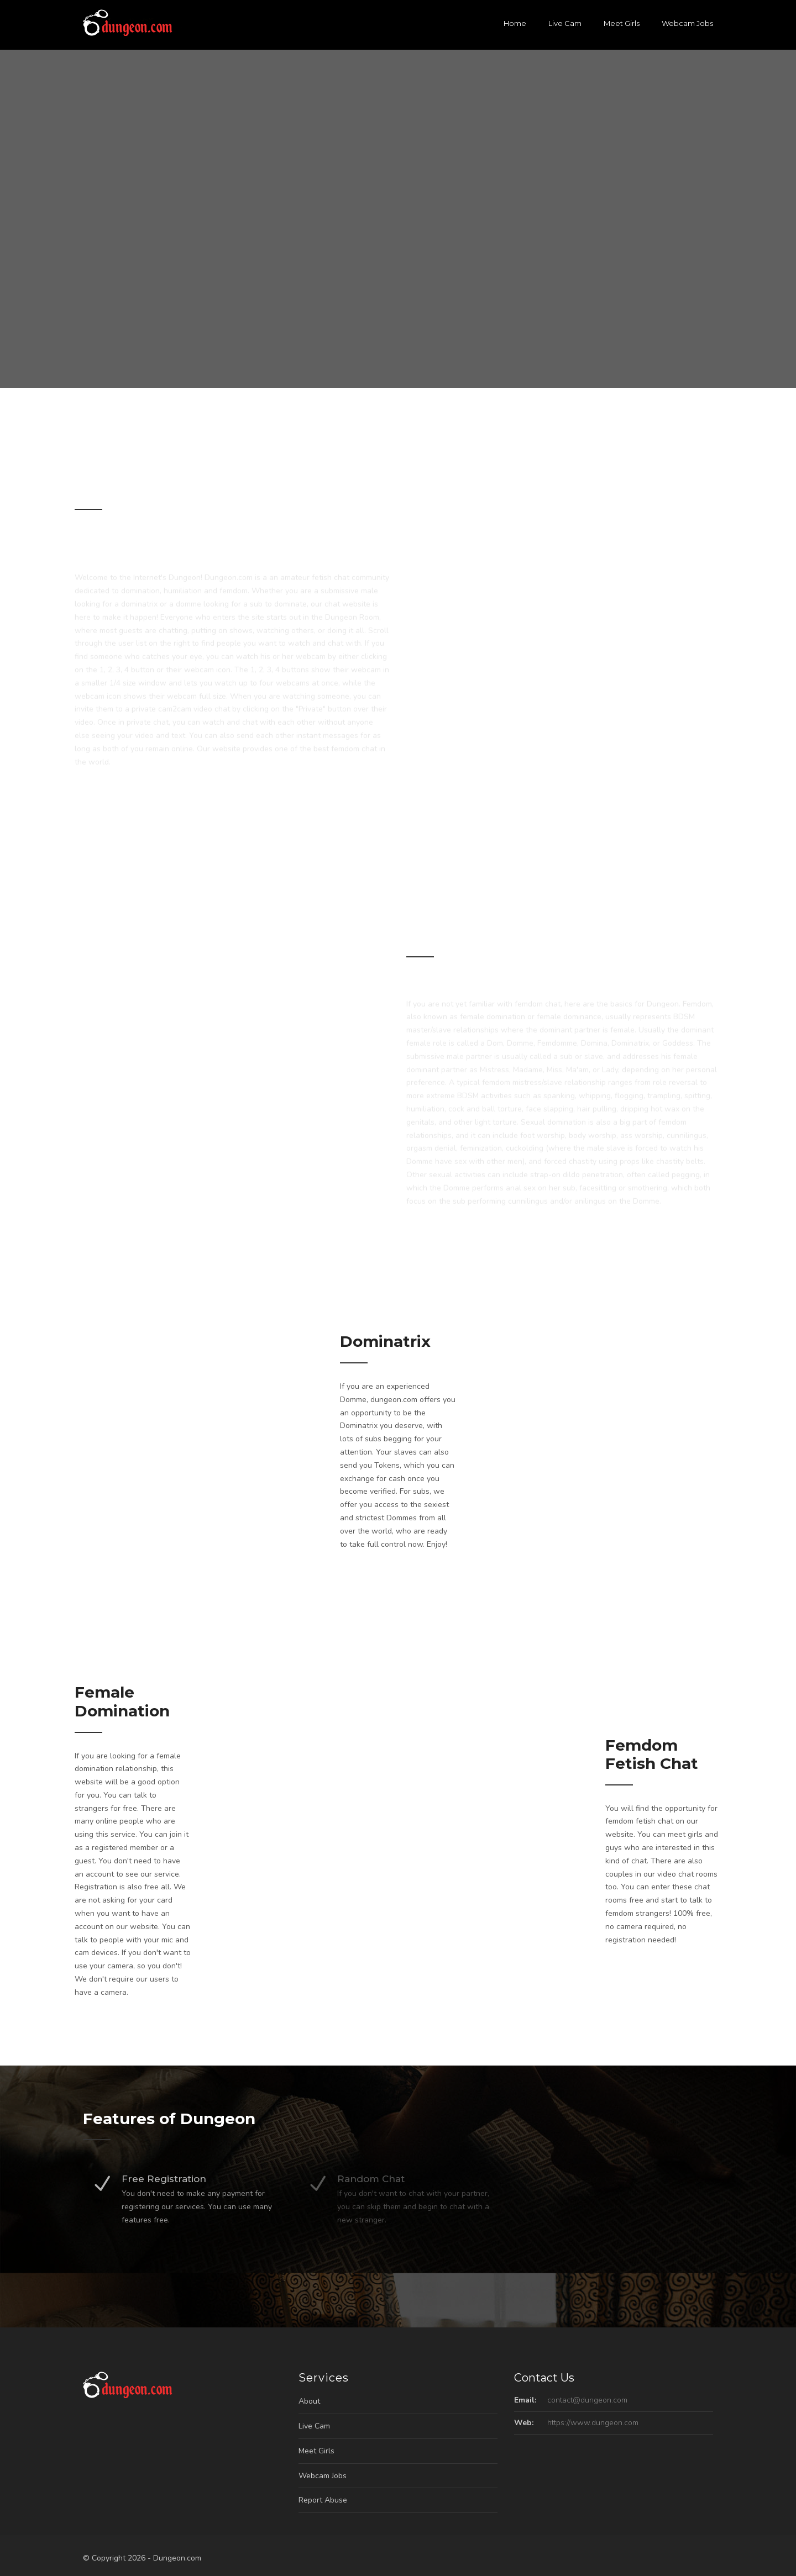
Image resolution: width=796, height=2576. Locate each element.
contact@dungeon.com (587, 2400)
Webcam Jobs (687, 23)
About (309, 2401)
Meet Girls (622, 23)
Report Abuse (322, 2500)
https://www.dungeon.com (592, 2422)
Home (515, 23)
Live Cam (565, 23)
